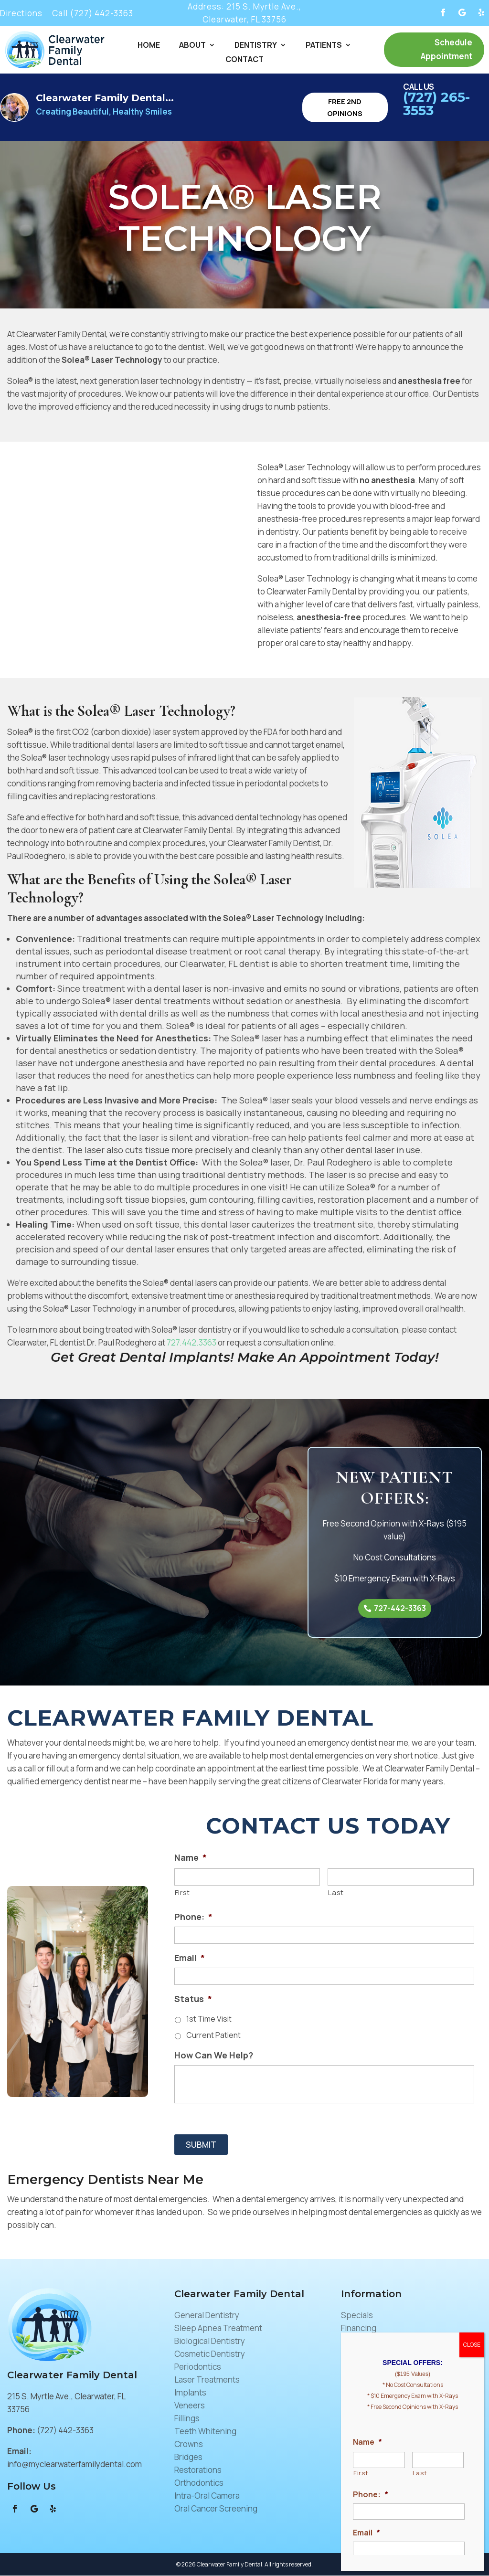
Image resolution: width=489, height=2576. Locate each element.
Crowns (188, 2444)
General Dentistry (206, 2315)
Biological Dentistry (209, 2341)
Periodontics (197, 2367)
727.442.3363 (191, 1342)
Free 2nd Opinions (345, 107)
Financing (358, 2328)
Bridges (188, 2457)
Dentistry (255, 46)
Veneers (189, 2405)
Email (189, 1958)
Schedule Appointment (446, 49)
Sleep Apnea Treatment (218, 2328)
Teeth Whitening (205, 2431)
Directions (21, 13)
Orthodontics (198, 2483)
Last (336, 1893)
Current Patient (213, 2035)
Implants (190, 2392)
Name (190, 1858)
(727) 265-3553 (436, 103)
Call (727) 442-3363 (92, 13)
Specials (357, 2315)
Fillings (187, 2418)
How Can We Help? (213, 2055)
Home (149, 46)
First (182, 1893)
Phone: (193, 1917)
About (192, 46)
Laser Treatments (207, 2380)
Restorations (198, 2470)
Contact (244, 60)
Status (193, 1999)
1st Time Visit (209, 2019)
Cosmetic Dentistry (209, 2354)
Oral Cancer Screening (215, 2508)
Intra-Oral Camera (207, 2496)
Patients (324, 46)
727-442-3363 (400, 1608)
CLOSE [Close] (471, 2345)
